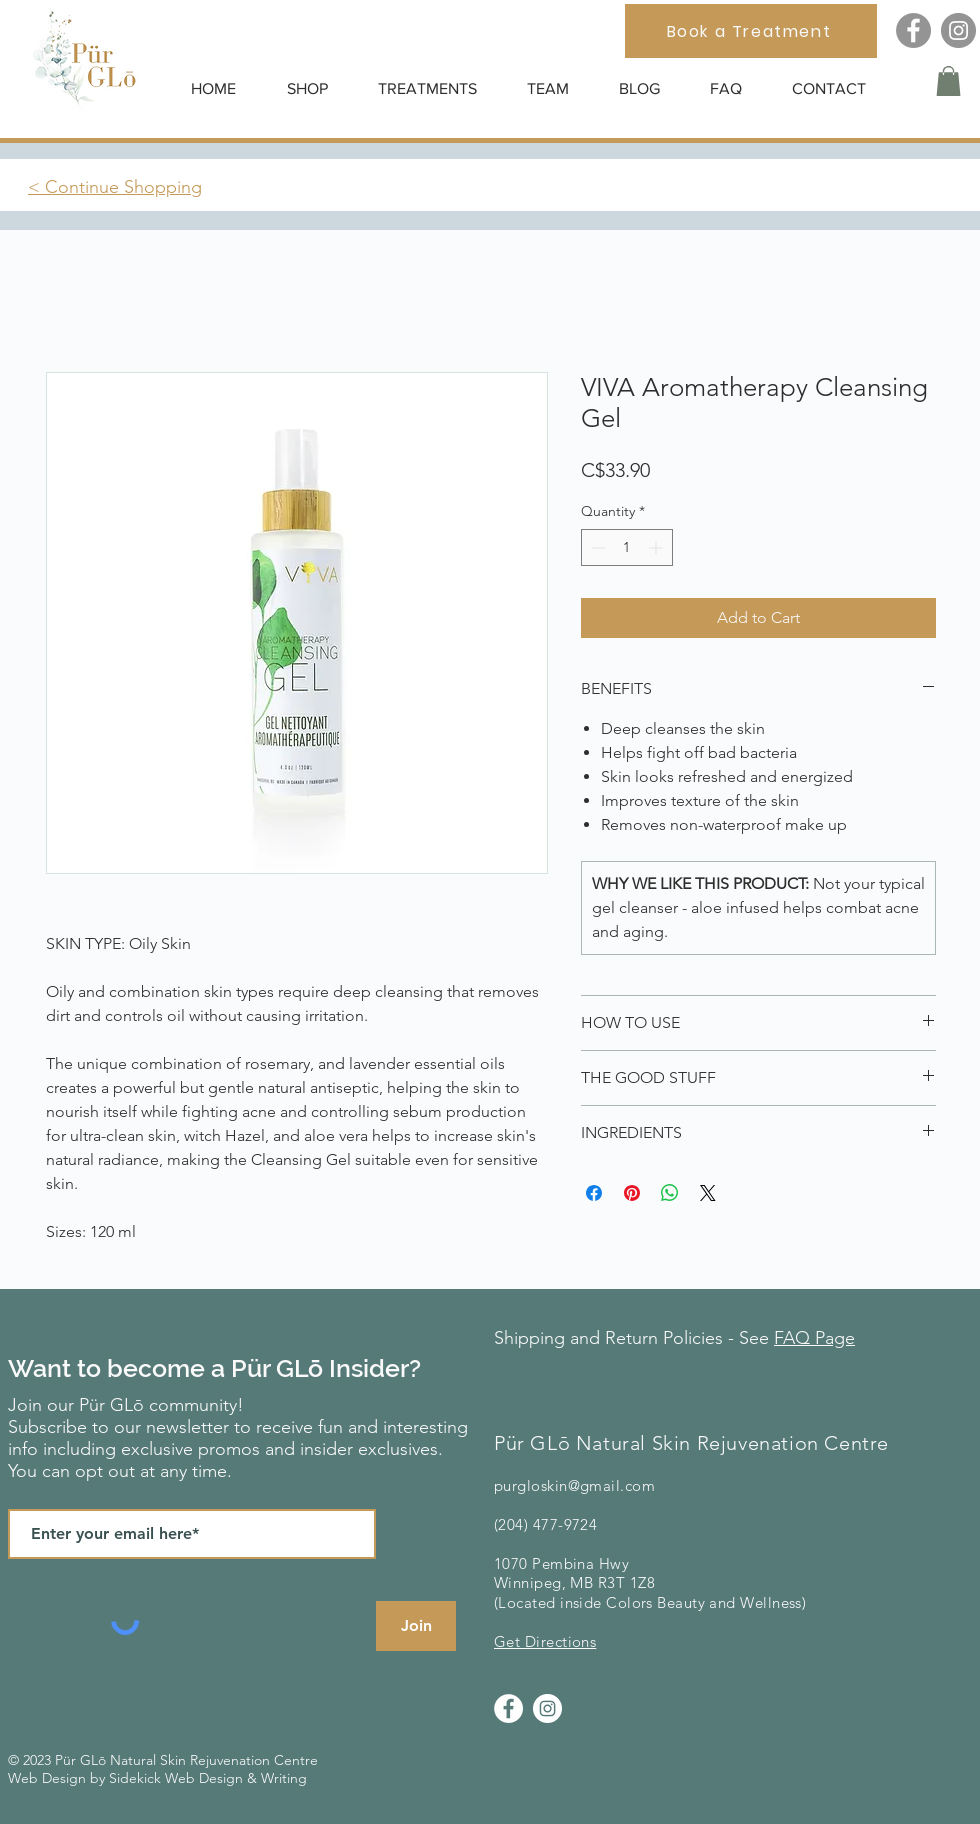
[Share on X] (708, 1193)
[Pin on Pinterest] (632, 1193)
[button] (317, 88)
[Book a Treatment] (751, 31)
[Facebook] (913, 30)
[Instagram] (958, 30)
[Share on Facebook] (594, 1193)
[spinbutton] (627, 547)
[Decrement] (596, 547)
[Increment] (657, 547)
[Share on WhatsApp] (670, 1193)
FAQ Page (814, 1338)
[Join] (416, 1626)
